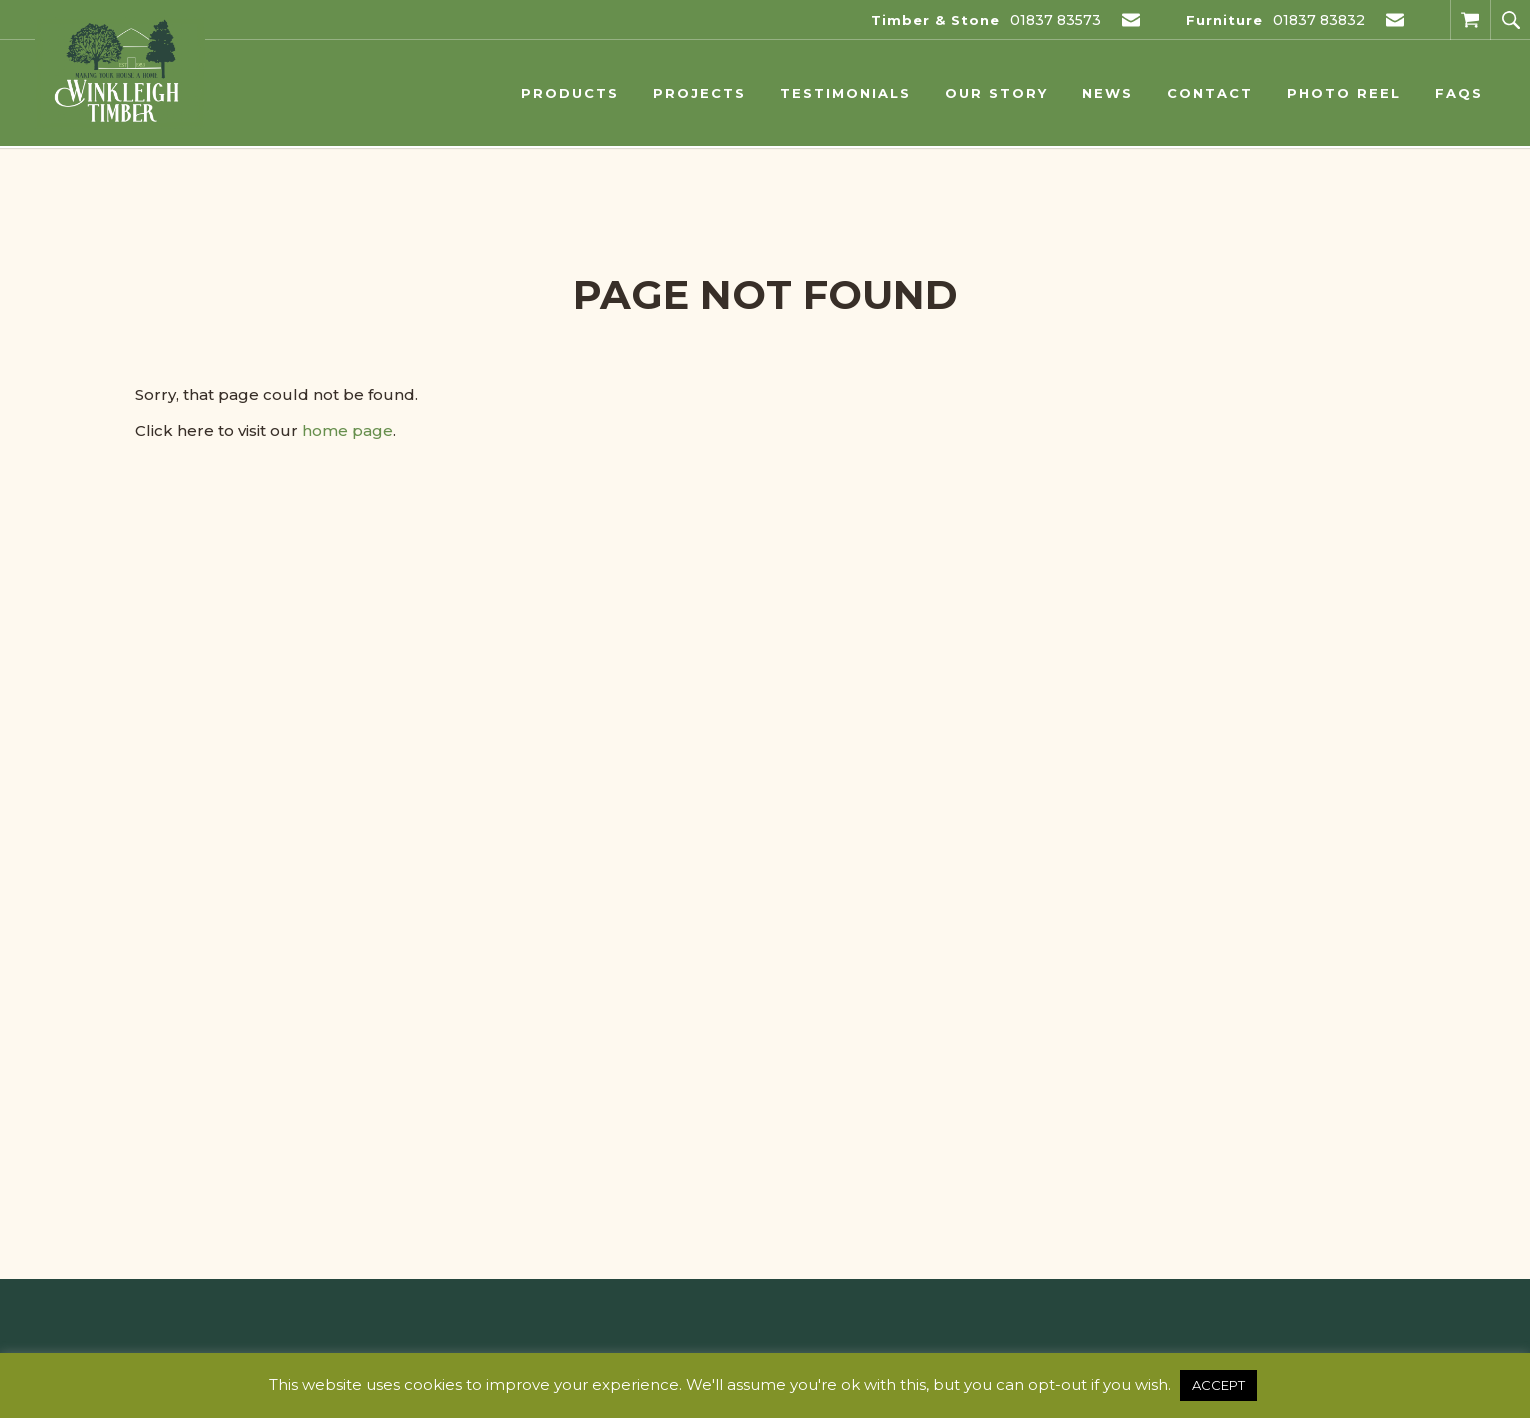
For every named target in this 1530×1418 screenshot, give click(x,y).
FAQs (1459, 93)
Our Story (996, 93)
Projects (699, 93)
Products (570, 93)
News (1107, 93)
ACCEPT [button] (1218, 1385)
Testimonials (845, 93)
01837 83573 (1055, 20)
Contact (1210, 93)
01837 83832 (1319, 20)
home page (347, 430)
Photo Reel (1344, 93)
